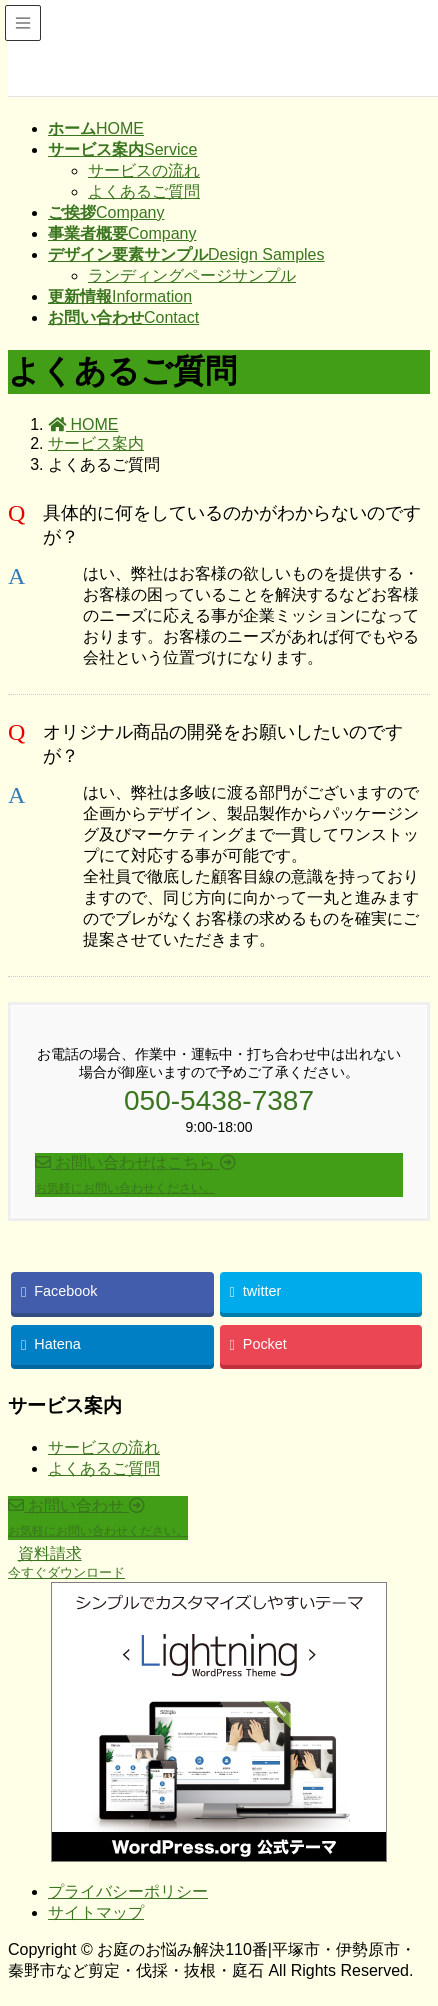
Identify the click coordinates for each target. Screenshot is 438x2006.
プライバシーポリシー (128, 1891)
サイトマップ (96, 1912)
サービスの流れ (144, 170)
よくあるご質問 (144, 191)
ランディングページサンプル (192, 275)
